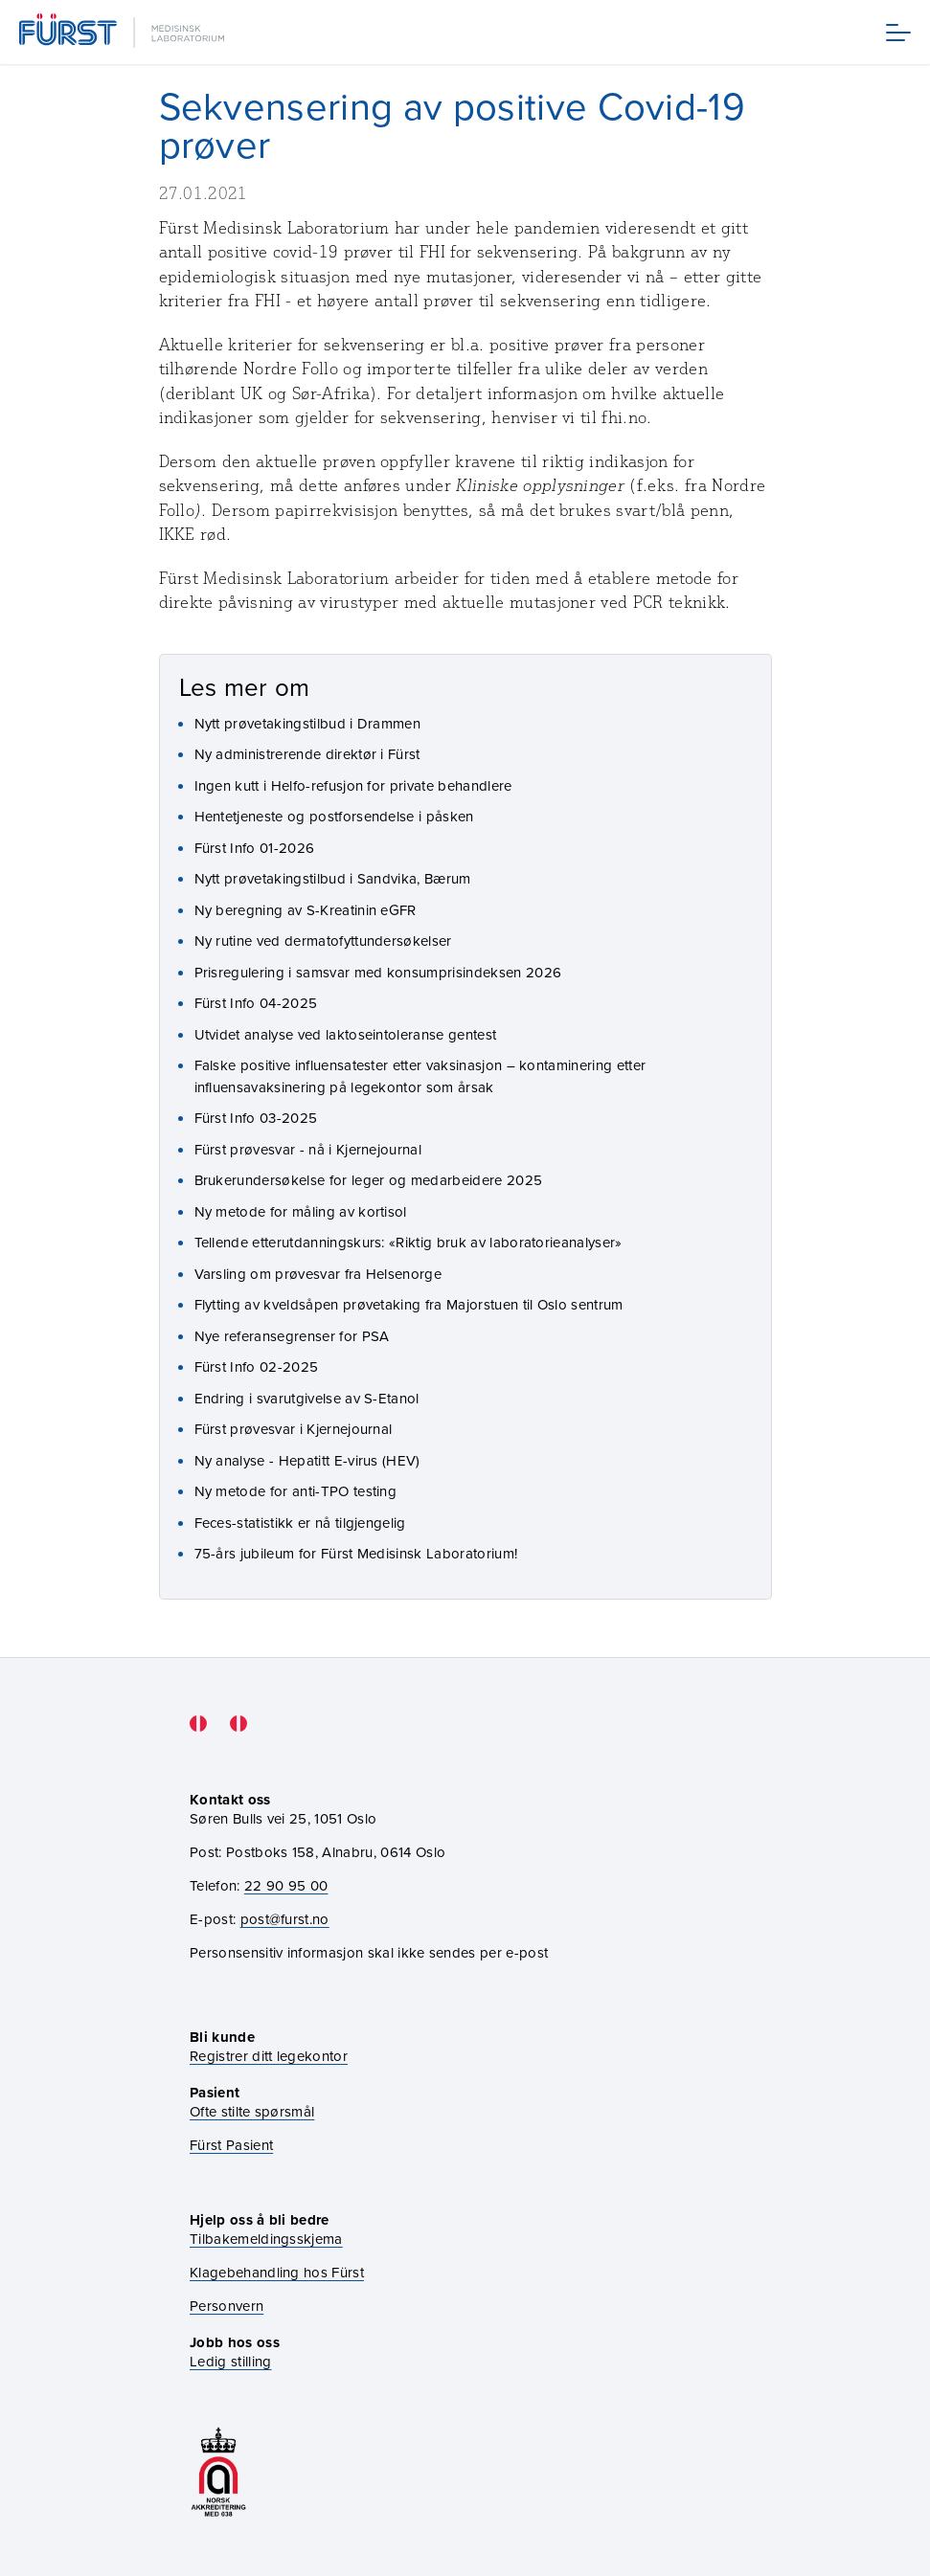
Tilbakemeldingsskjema (266, 2238)
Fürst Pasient (231, 2145)
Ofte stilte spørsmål (252, 2111)
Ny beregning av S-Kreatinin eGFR (305, 910)
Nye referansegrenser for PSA (292, 1336)
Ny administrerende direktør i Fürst (307, 754)
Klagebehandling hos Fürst (277, 2272)
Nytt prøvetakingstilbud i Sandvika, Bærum (332, 878)
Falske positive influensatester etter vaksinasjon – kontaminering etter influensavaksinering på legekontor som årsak (420, 1076)
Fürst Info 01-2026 (254, 848)
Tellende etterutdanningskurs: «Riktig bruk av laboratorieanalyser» (408, 1242)
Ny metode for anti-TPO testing (295, 1491)
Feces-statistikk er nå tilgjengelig (300, 1522)
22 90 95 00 (286, 1885)
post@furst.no (284, 1919)
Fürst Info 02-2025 (256, 1366)
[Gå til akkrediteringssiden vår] (218, 2472)
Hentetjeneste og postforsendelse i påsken (334, 816)
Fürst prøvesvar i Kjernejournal (293, 1429)
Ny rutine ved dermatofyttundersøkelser (323, 940)
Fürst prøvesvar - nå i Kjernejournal (308, 1149)
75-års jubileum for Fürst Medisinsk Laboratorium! (356, 1553)
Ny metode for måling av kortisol (300, 1211)
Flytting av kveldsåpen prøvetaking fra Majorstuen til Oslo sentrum (409, 1304)
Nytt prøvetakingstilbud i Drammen (307, 723)
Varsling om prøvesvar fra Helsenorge (318, 1274)
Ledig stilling (230, 2361)
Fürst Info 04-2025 (256, 1003)
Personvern (226, 2305)
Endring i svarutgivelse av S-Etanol (307, 1398)
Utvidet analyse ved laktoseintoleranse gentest (345, 1034)
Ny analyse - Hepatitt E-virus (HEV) (307, 1460)
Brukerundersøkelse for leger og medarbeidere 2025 (368, 1180)
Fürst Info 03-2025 (256, 1118)
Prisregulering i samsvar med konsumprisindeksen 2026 (378, 972)
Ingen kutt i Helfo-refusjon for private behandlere (353, 785)
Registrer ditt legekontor (269, 2056)
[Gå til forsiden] (123, 32)
